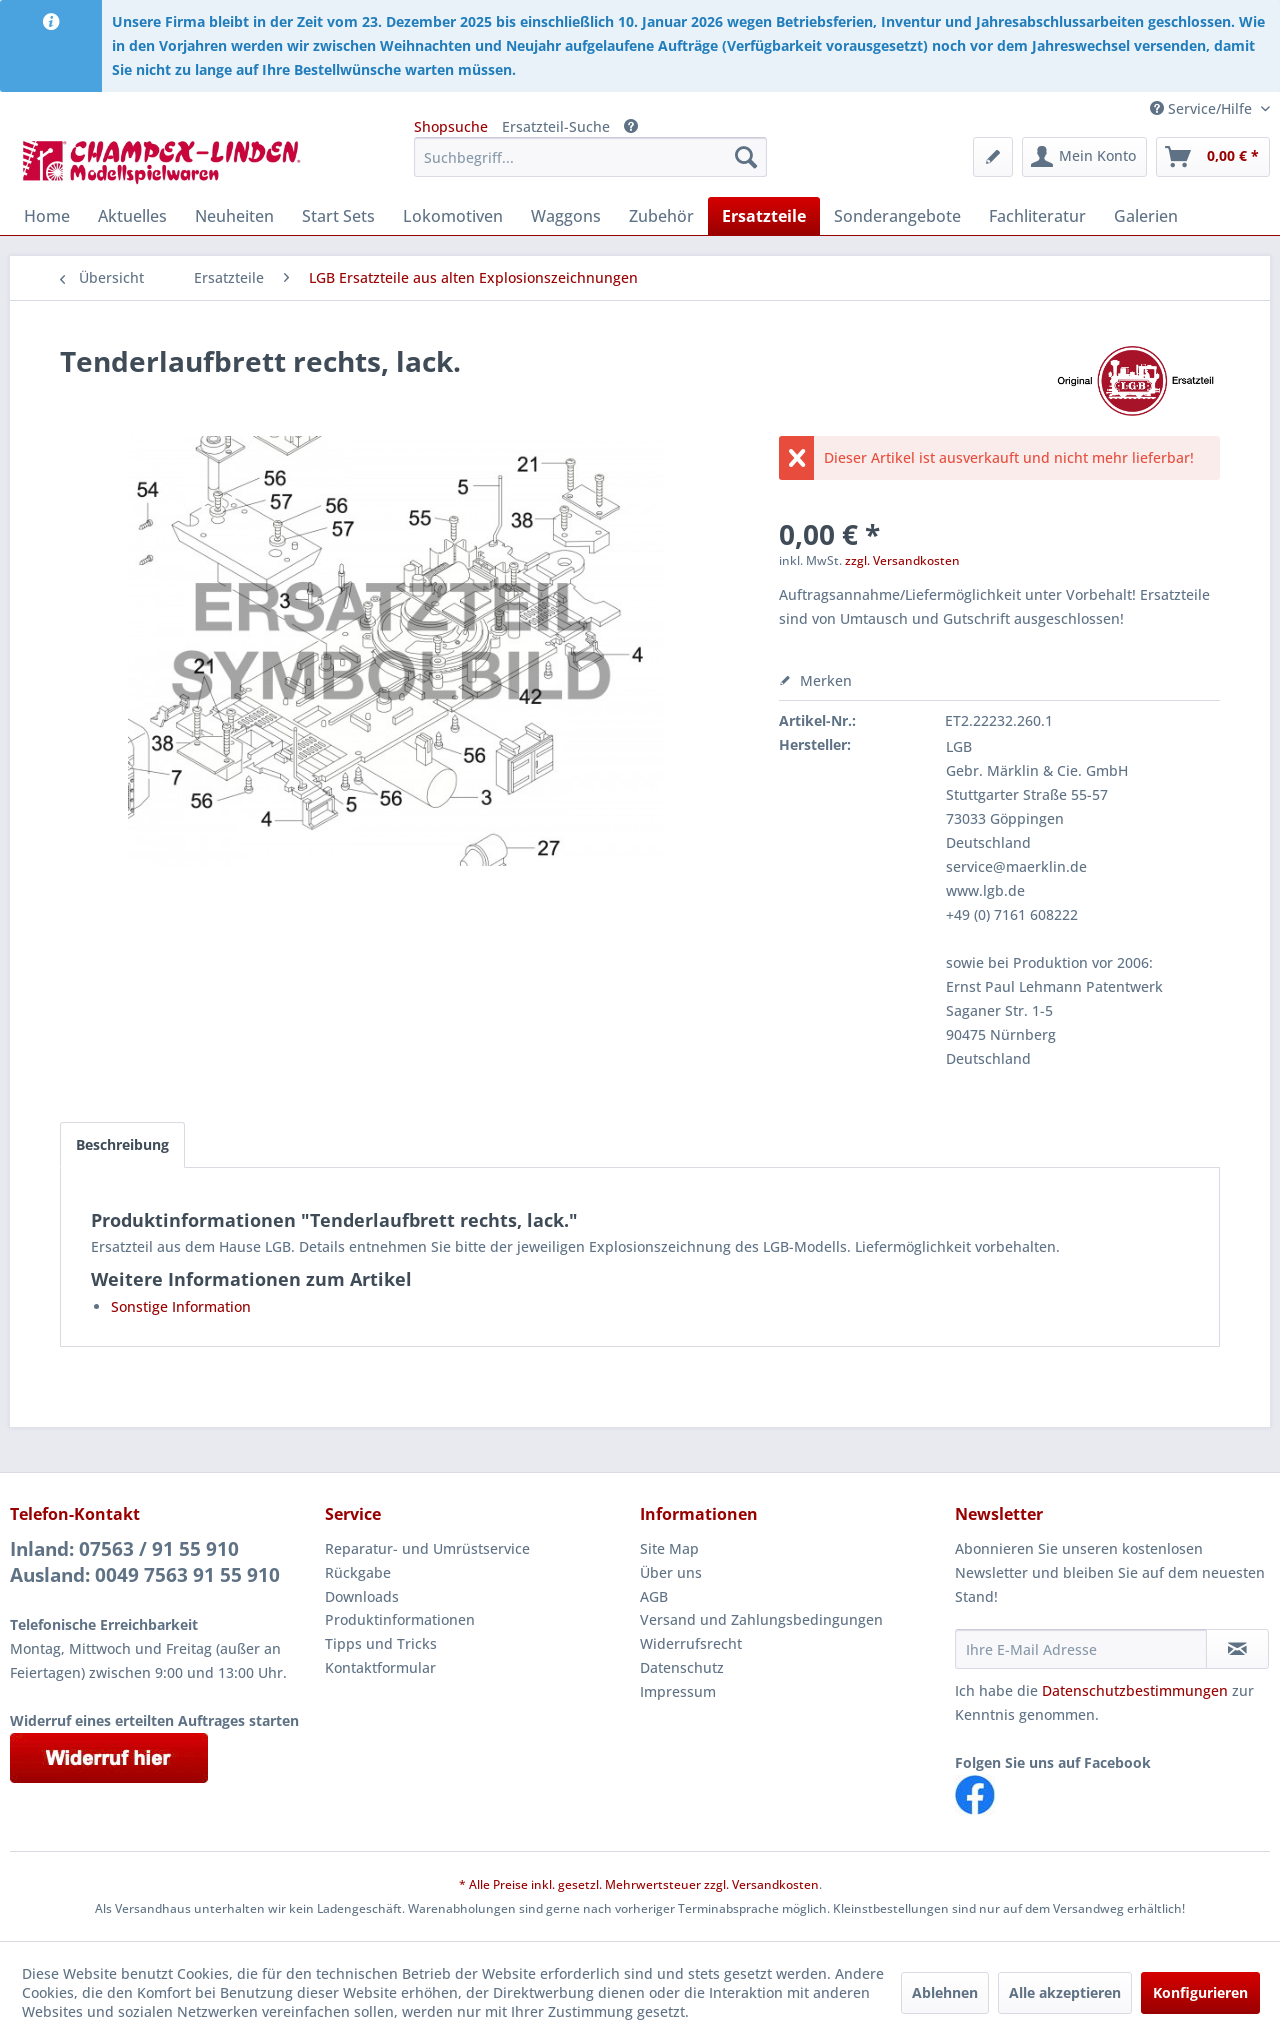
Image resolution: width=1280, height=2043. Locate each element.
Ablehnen (945, 1992)
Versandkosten (775, 1884)
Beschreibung (122, 1144)
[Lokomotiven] (453, 216)
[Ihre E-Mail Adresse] (1081, 1649)
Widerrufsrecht (691, 1643)
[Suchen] (746, 157)
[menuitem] (590, 157)
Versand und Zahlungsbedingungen (761, 1619)
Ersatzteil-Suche (556, 126)
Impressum (678, 1691)
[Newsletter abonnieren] (1237, 1649)
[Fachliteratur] (1037, 216)
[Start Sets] (338, 216)
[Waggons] (566, 216)
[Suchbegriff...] (590, 157)
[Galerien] (1146, 216)
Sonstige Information (181, 1306)
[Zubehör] (661, 216)
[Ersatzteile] (764, 216)
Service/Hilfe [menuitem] (1203, 108)
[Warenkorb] (1213, 157)
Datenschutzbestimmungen (1135, 1690)
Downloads (362, 1596)
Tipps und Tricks (381, 1643)
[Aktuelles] (132, 216)
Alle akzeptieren (1065, 1992)
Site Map (669, 1548)
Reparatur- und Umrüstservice (427, 1548)
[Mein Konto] (1084, 157)
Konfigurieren (1200, 1992)
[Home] (47, 216)
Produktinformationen (400, 1619)
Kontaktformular (380, 1667)
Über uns (671, 1572)
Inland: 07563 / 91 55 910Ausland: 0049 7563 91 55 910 (145, 1562)
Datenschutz (682, 1667)
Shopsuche (451, 126)
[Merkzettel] (993, 157)
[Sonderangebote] (897, 216)
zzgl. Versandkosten (902, 560)
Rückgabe (358, 1572)
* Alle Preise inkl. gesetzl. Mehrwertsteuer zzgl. (595, 1884)
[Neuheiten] (234, 216)
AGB (654, 1596)
